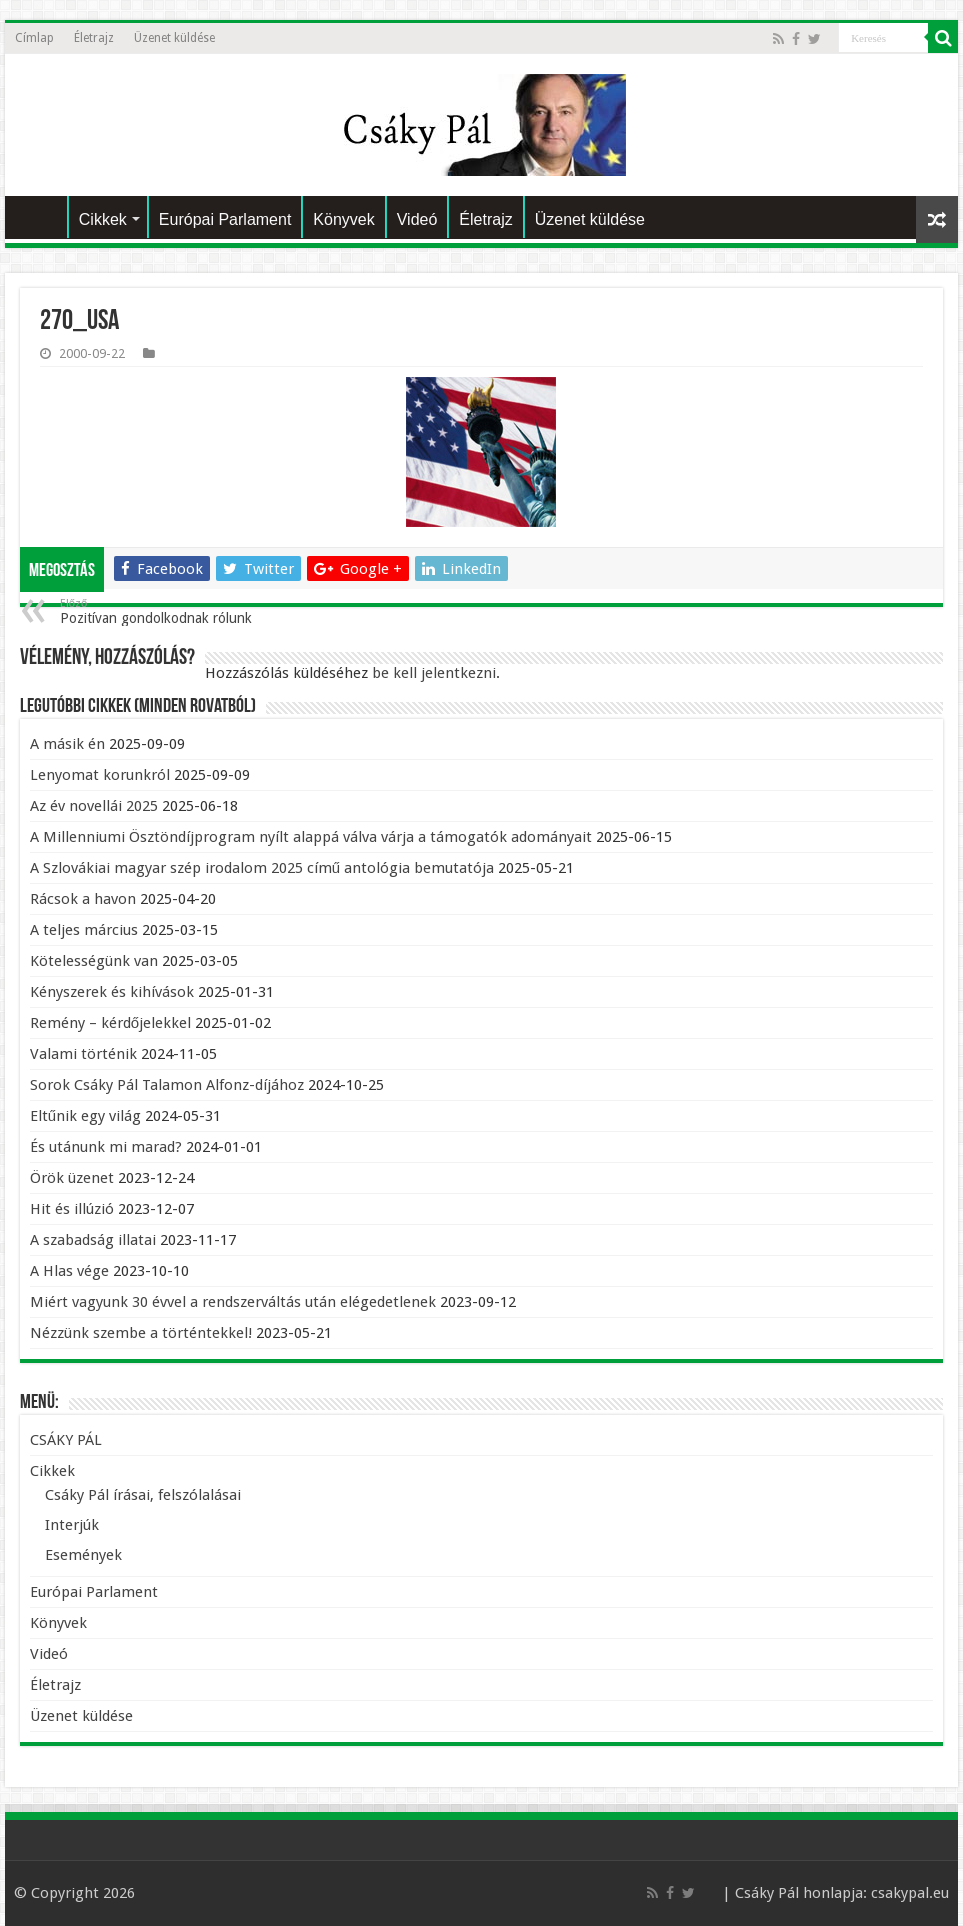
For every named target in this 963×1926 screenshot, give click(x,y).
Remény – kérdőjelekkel (110, 1023)
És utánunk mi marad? (106, 1147)
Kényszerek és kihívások (112, 992)
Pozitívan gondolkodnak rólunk (162, 611)
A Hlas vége (69, 1271)
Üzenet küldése (174, 38)
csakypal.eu (910, 1893)
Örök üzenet (72, 1178)
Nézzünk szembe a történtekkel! (141, 1333)
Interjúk (72, 1525)
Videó (417, 219)
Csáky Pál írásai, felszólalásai (143, 1495)
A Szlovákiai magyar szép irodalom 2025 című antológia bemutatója (262, 868)
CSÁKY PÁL (41, 217)
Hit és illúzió (72, 1209)
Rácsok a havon (83, 899)
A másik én (67, 744)
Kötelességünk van (94, 961)
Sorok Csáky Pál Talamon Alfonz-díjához (167, 1085)
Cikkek (103, 219)
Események (83, 1555)
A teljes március (84, 930)
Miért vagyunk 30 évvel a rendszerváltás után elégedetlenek (233, 1302)
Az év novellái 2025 (94, 806)
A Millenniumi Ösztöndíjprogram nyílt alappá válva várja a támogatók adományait (311, 837)
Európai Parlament (225, 219)
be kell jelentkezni (434, 673)
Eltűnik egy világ (85, 1116)
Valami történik (83, 1054)
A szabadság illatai (93, 1240)
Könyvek (343, 219)
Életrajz (94, 38)
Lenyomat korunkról (100, 775)
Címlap (34, 38)
